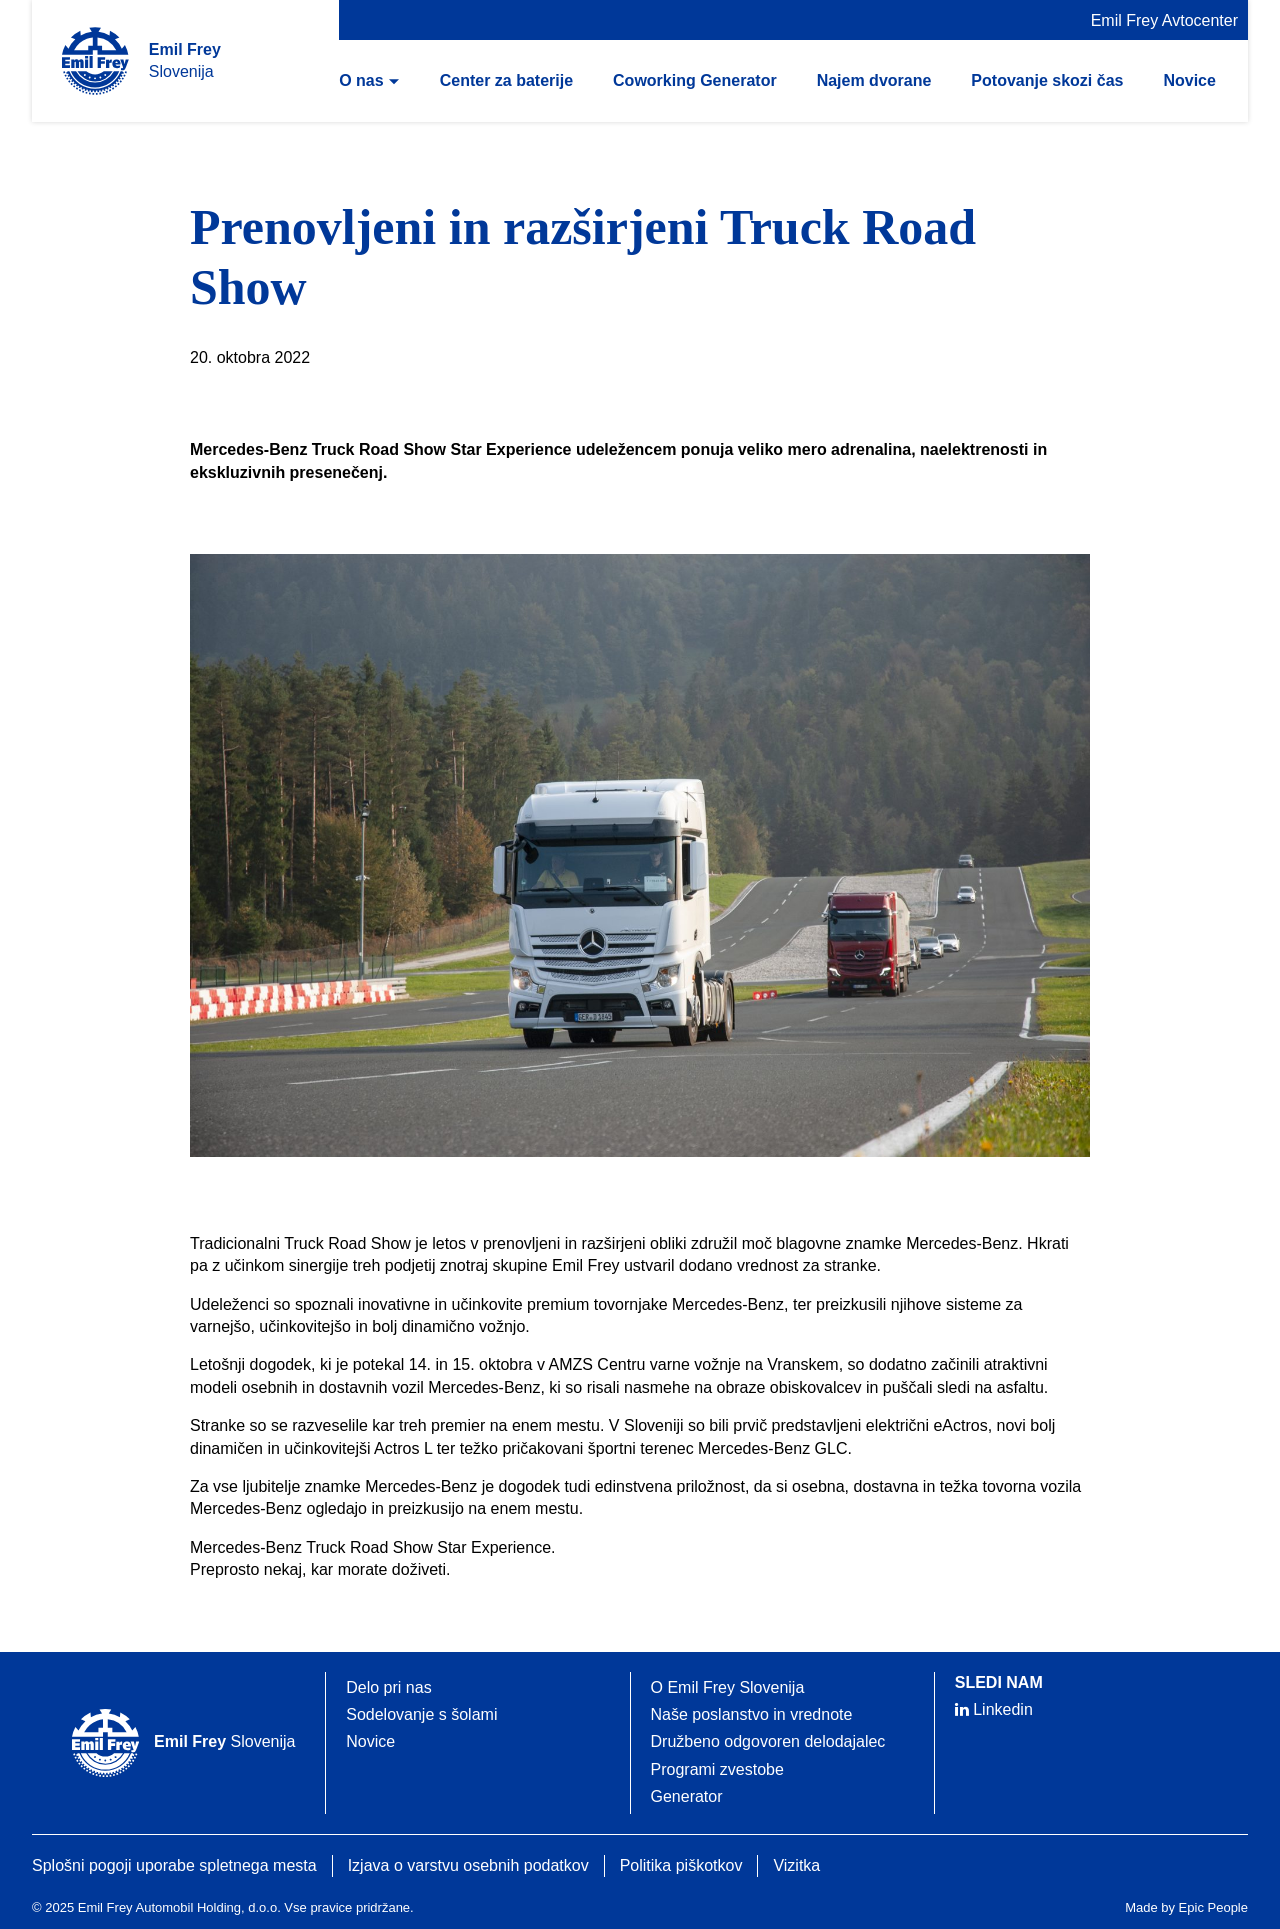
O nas (361, 80)
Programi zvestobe (717, 1769)
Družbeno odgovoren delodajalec (768, 1741)
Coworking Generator (695, 80)
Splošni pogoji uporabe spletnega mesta (174, 1865)
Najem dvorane (874, 80)
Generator (687, 1796)
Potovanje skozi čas (1047, 80)
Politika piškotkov (681, 1865)
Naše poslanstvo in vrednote (752, 1714)
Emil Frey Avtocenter (1164, 20)
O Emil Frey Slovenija (728, 1687)
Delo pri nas (388, 1687)
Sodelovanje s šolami (421, 1714)
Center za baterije (506, 80)
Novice (1189, 80)
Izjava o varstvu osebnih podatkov (468, 1865)
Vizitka (796, 1865)
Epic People (1213, 1907)
